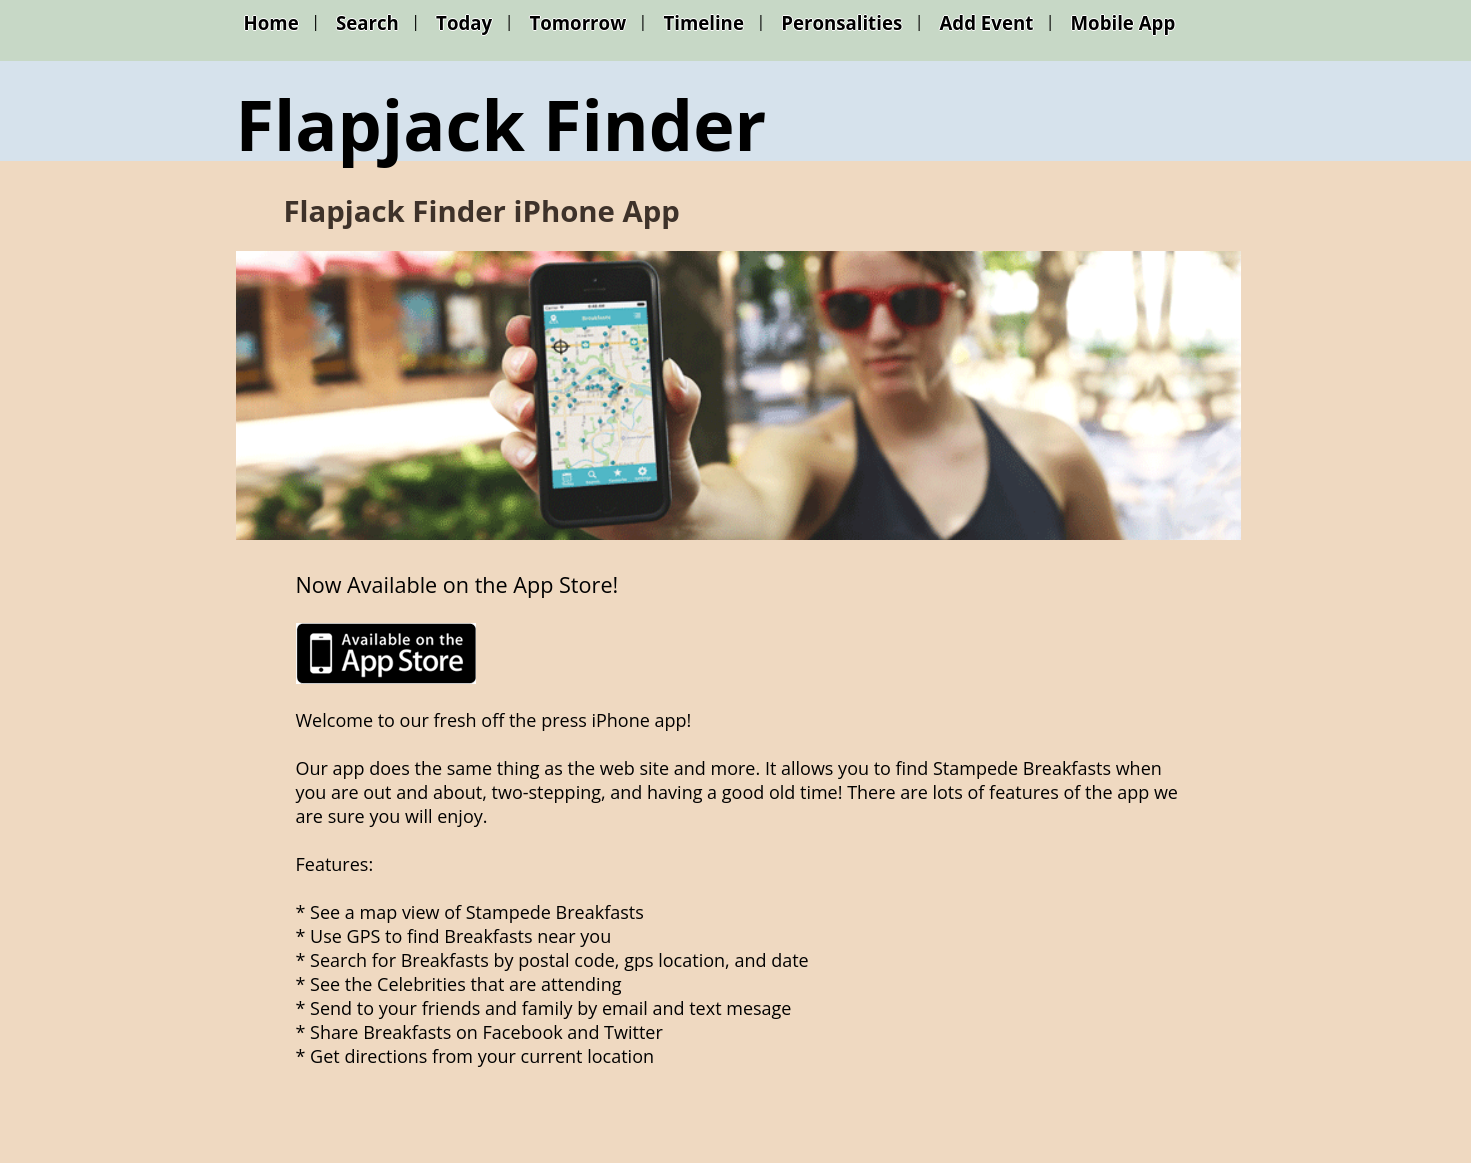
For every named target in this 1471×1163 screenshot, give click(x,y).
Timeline (703, 22)
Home (271, 22)
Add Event (986, 22)
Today (464, 22)
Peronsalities (841, 22)
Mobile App (1123, 22)
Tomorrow (577, 22)
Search (367, 22)
